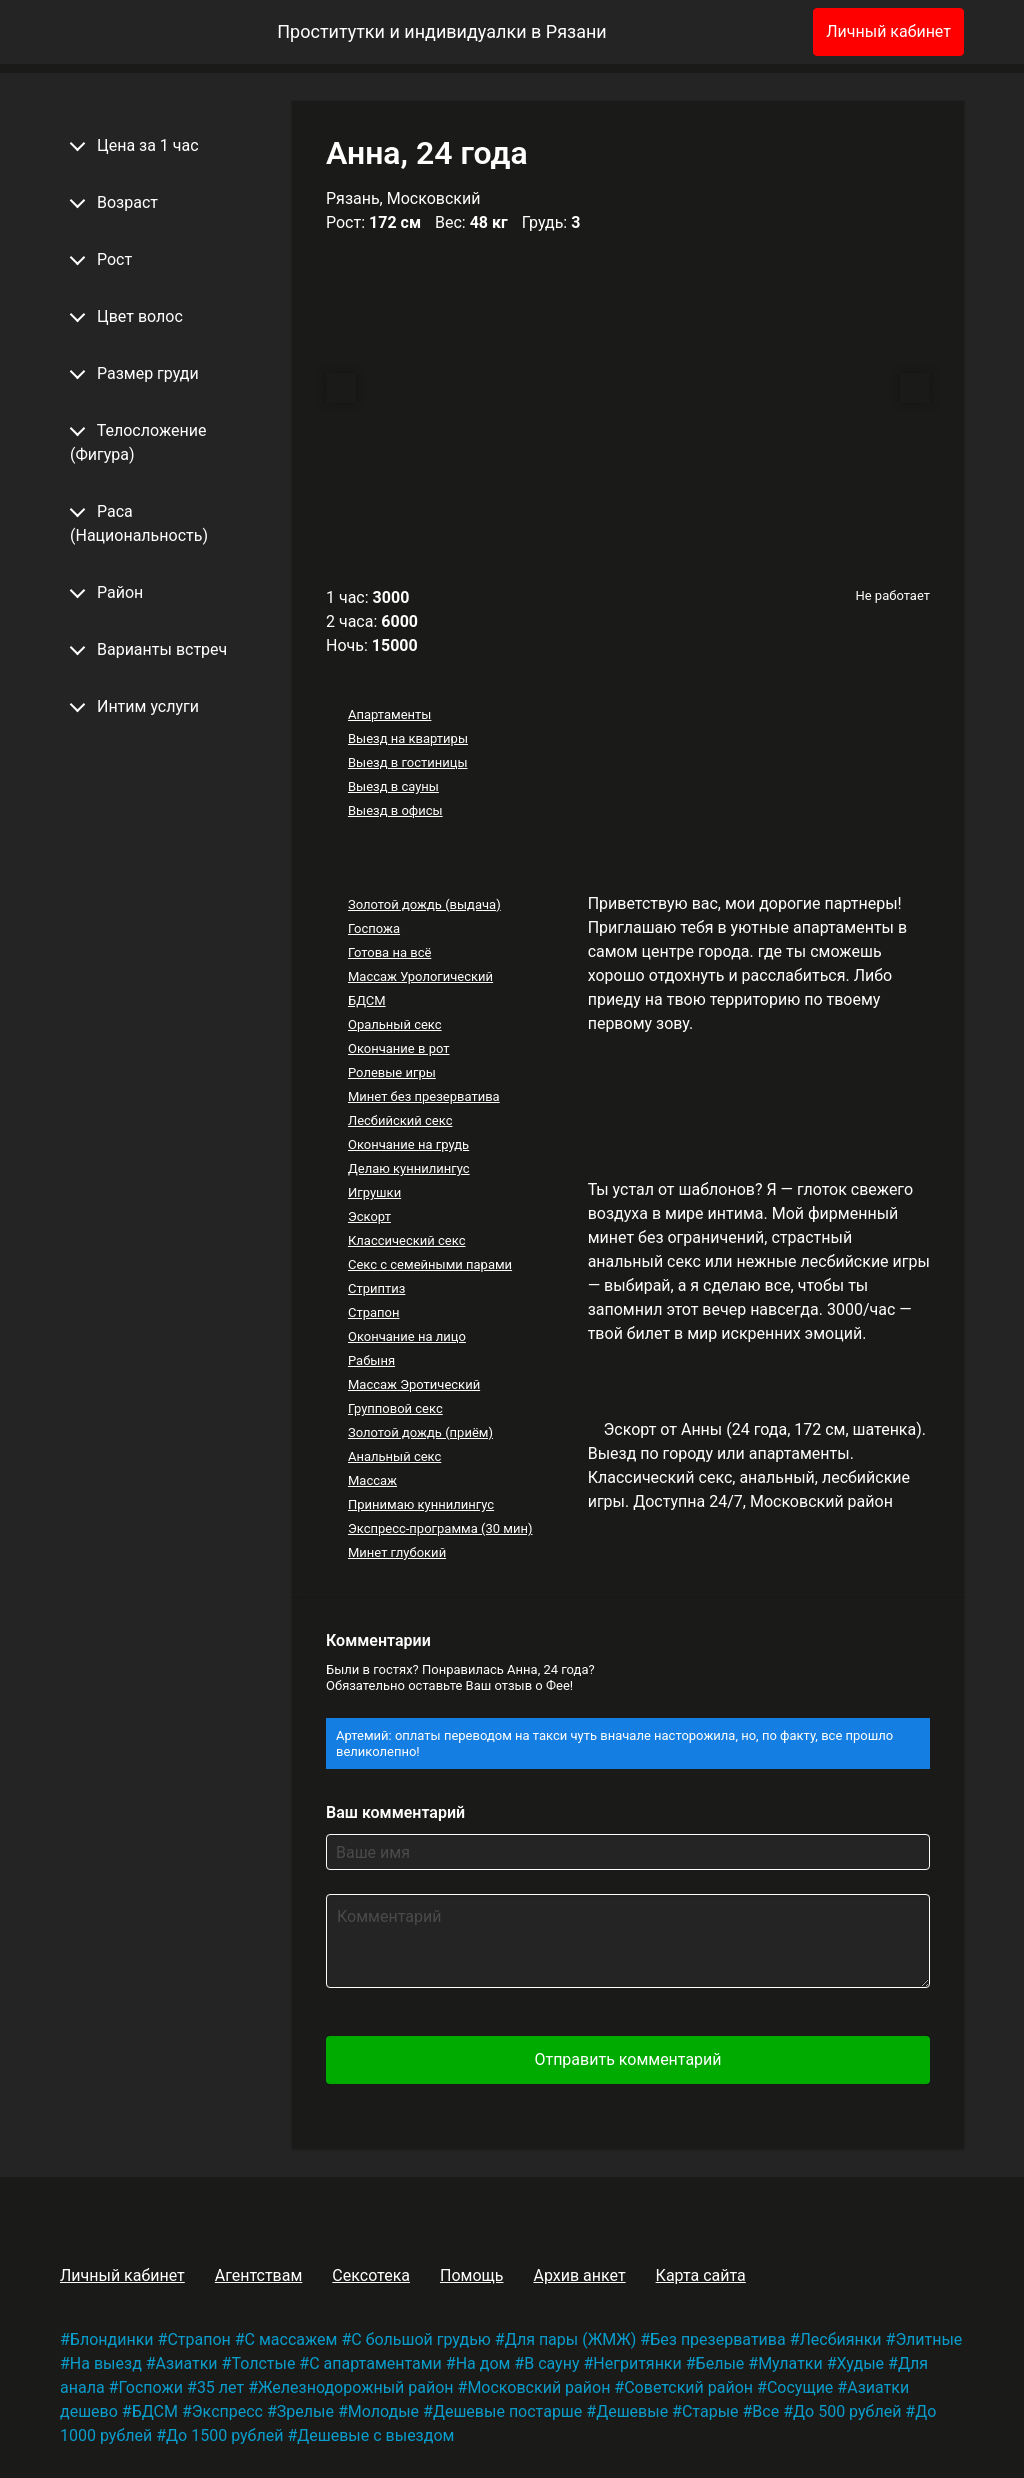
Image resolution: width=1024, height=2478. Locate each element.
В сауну (551, 2363)
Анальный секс (394, 1456)
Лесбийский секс (400, 1120)
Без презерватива (717, 2339)
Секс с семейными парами (430, 1264)
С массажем (291, 2339)
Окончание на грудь (408, 1144)
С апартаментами (375, 2363)
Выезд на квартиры (408, 738)
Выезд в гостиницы (408, 762)
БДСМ (367, 1000)
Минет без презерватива (424, 1096)
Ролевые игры (392, 1072)
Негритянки (637, 2363)
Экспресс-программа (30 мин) (440, 1528)
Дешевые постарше (507, 2411)
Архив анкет (579, 2275)
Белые (720, 2363)
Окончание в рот (399, 1048)
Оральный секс (395, 1024)
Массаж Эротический (414, 1384)
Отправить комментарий (627, 2059)
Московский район (538, 2387)
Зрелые (305, 2411)
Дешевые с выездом (375, 2435)
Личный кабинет (888, 31)
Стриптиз (376, 1288)
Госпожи (150, 2387)
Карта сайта (701, 2275)
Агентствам (259, 2275)
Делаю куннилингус (409, 1168)
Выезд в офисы (395, 810)
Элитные (928, 2339)
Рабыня (371, 1360)
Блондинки (112, 2339)
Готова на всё (389, 952)
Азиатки (187, 2363)
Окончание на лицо (407, 1336)
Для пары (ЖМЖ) (571, 2339)
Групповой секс (395, 1408)
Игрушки (374, 1192)
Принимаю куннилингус (421, 1504)
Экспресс (227, 2411)
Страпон (374, 1312)
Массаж (372, 1480)
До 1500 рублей (224, 2435)
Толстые (263, 2363)
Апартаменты (389, 714)
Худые (860, 2363)
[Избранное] (765, 32)
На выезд (106, 2363)
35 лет (220, 2387)
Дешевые (632, 2411)
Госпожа (374, 928)
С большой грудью (421, 2339)
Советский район (688, 2387)
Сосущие (800, 2387)
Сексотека (371, 2275)
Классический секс (407, 1240)
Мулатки (790, 2363)
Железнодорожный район (356, 2387)
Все (765, 2411)
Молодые (383, 2411)
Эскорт (369, 1216)
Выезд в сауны (393, 786)
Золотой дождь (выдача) (424, 904)
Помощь (471, 2275)
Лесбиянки (841, 2339)
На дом (483, 2363)
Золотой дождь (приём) (420, 1432)
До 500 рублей (847, 2411)
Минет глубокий (397, 1552)
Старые (710, 2411)
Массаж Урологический (420, 976)
